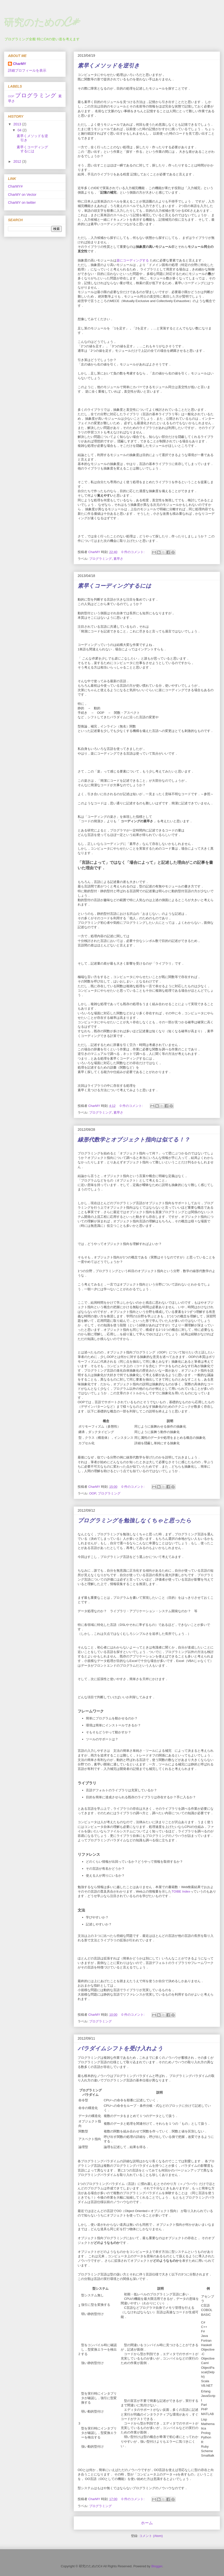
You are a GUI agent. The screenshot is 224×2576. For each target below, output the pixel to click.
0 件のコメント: (133, 552)
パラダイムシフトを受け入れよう (120, 2048)
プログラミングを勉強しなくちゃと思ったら (134, 1520)
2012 (17, 161)
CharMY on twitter (22, 203)
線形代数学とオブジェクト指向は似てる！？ (134, 1139)
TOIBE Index (181, 1891)
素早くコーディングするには (114, 586)
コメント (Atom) (151, 2536)
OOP (92, 1493)
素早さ (118, 559)
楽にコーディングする (132, 260)
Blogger (156, 2566)
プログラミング (100, 559)
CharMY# (15, 186)
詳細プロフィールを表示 (27, 70)
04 (19, 130)
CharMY (19, 64)
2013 (17, 124)
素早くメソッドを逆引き (109, 65)
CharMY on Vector (22, 195)
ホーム (147, 2523)
